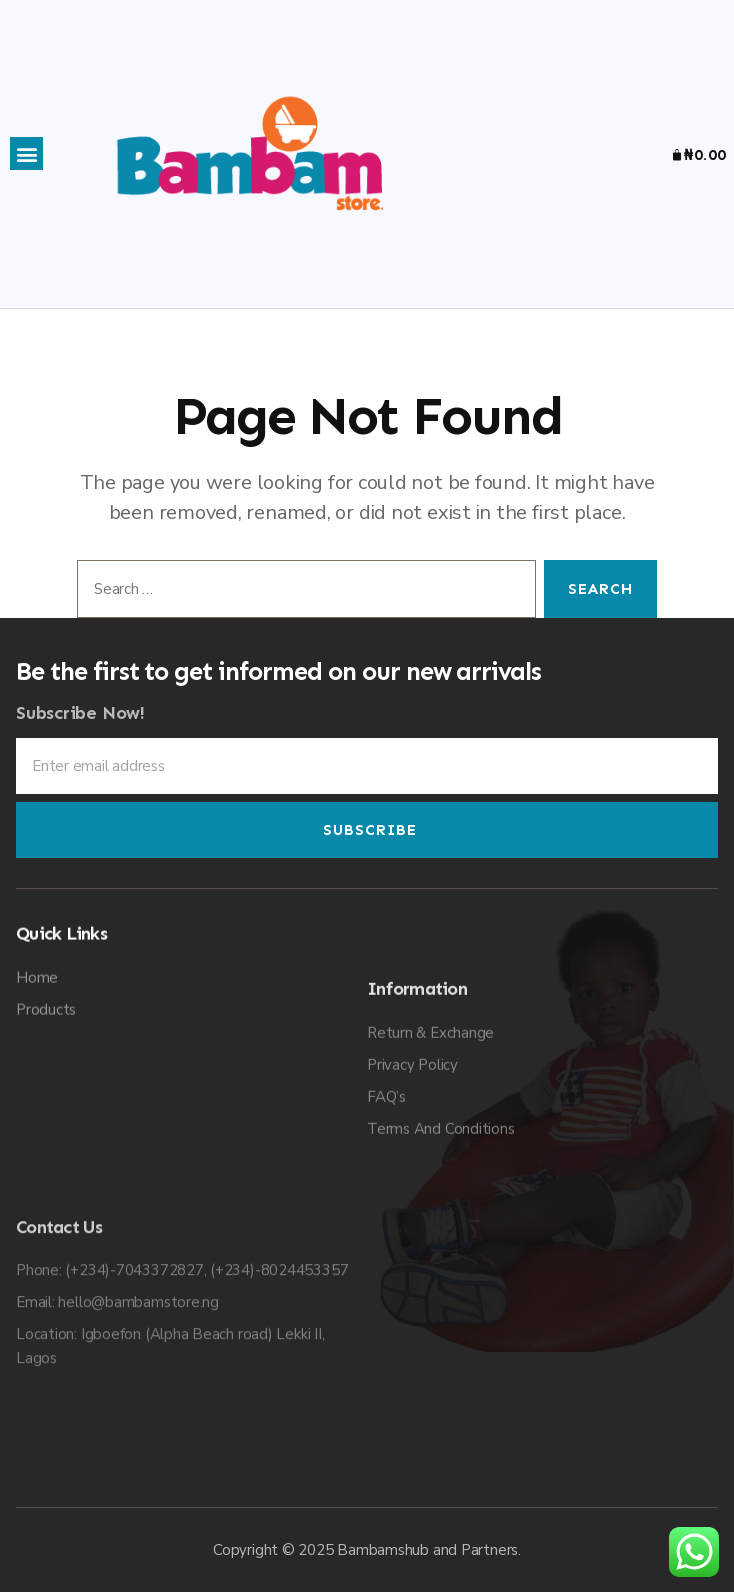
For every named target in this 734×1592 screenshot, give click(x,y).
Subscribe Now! (80, 737)
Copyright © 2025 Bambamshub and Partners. (367, 1550)
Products (46, 1203)
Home (37, 1171)
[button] (26, 153)
